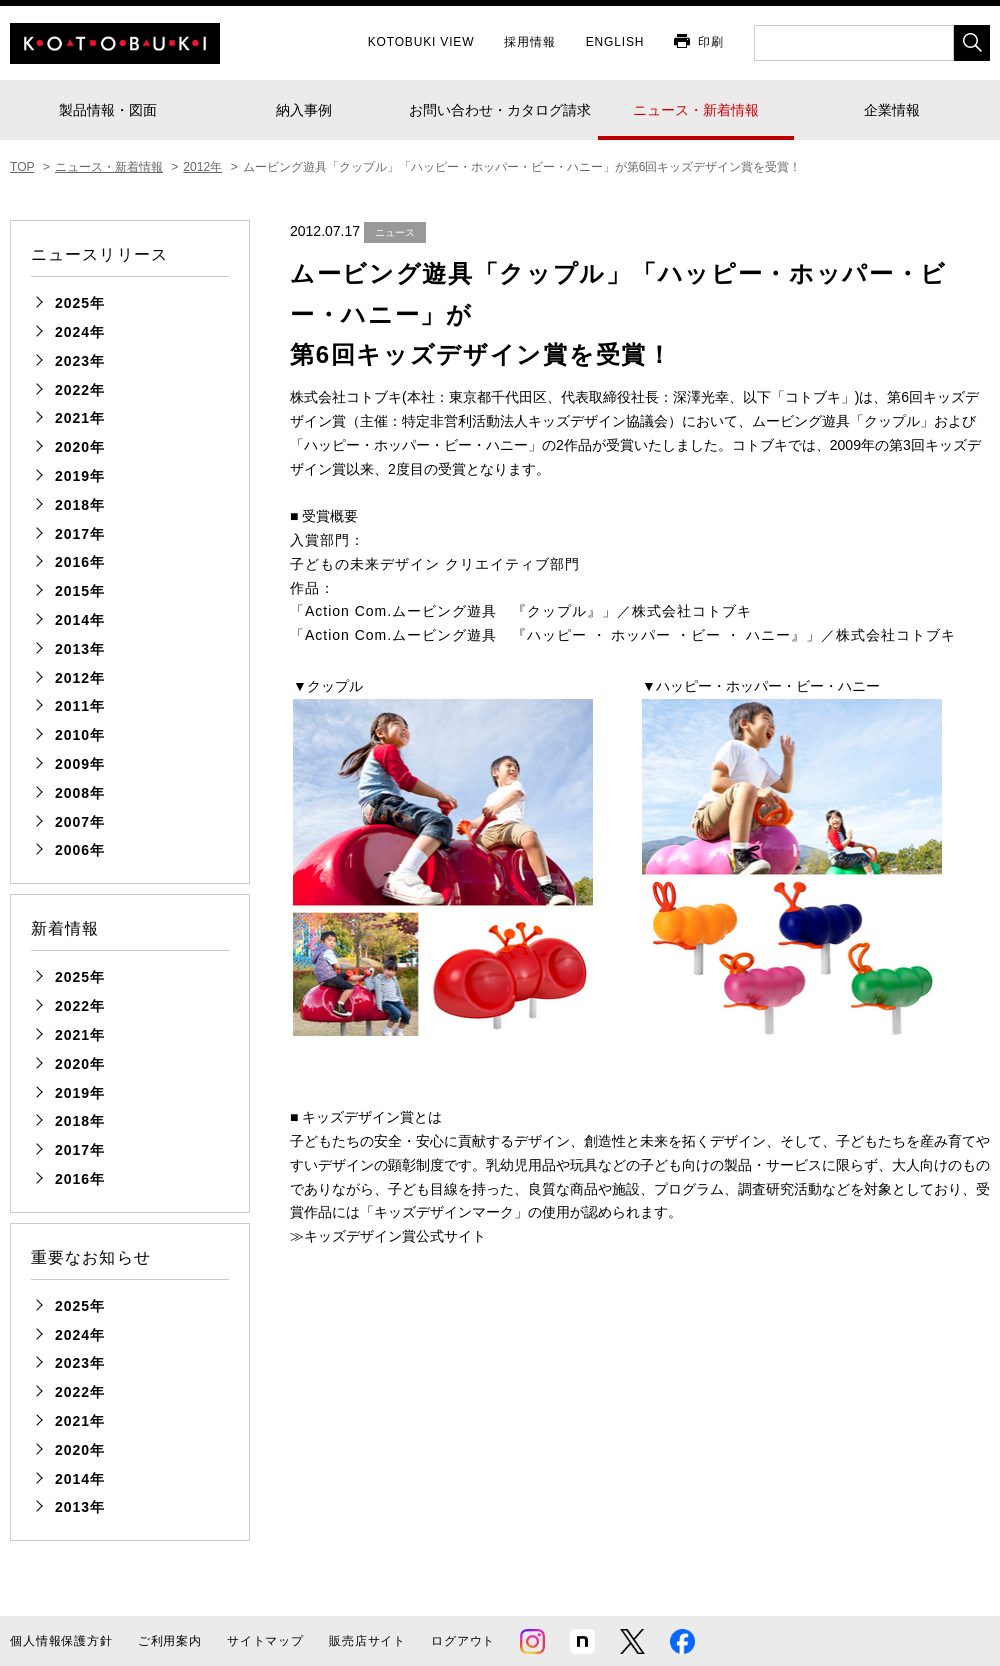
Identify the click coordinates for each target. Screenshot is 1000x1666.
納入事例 (304, 110)
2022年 (80, 390)
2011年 (80, 706)
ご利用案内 (170, 1641)
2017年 (80, 534)
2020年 (80, 447)
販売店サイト (367, 1641)
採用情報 (529, 42)
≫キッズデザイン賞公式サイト (388, 1236)
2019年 (80, 476)
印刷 (711, 42)
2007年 (80, 822)
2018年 (80, 505)
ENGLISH (615, 42)
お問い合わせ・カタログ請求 (500, 110)
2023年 (80, 361)
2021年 (80, 418)
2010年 (80, 735)
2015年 (80, 591)
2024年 (80, 332)
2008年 (80, 793)
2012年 (80, 678)
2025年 (80, 303)
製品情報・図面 (108, 110)
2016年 (80, 562)
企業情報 (892, 110)
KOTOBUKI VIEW (421, 42)
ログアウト (463, 1641)
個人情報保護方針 (61, 1641)
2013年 (80, 649)
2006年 (80, 850)
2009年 (80, 764)
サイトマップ (265, 1641)
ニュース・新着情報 (696, 110)
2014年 (80, 620)
